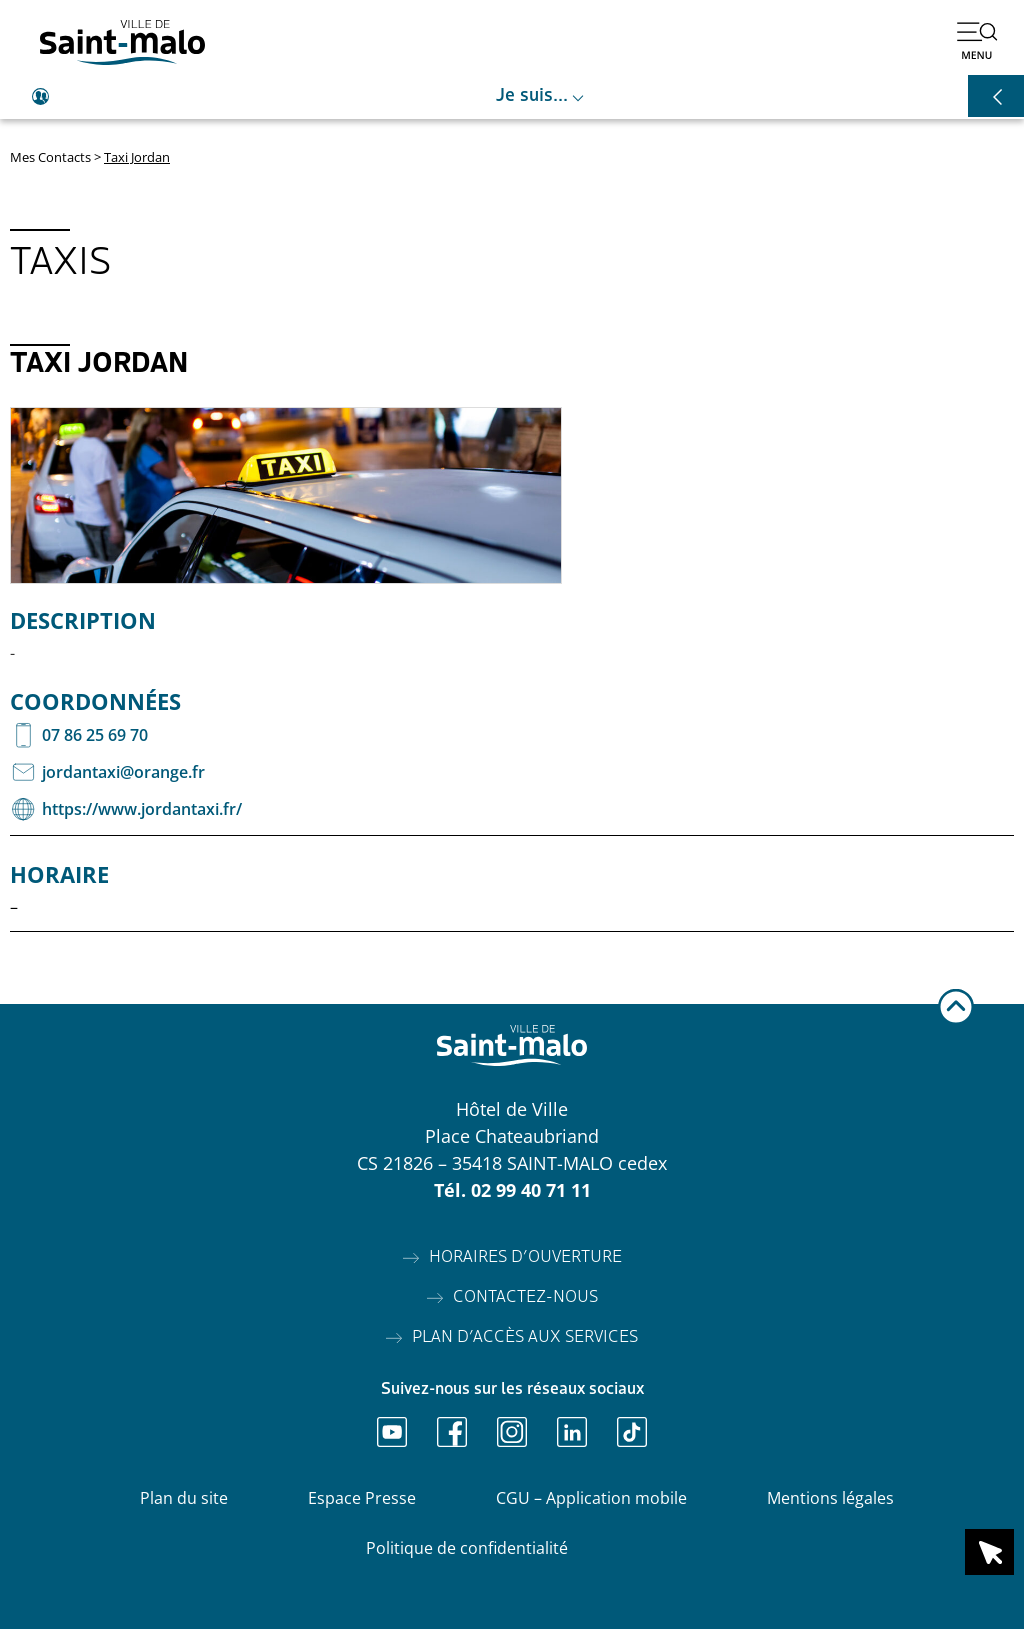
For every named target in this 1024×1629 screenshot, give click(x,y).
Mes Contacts (50, 157)
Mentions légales (830, 1498)
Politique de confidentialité (467, 1548)
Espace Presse (362, 1498)
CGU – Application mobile (591, 1498)
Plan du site (184, 1498)
